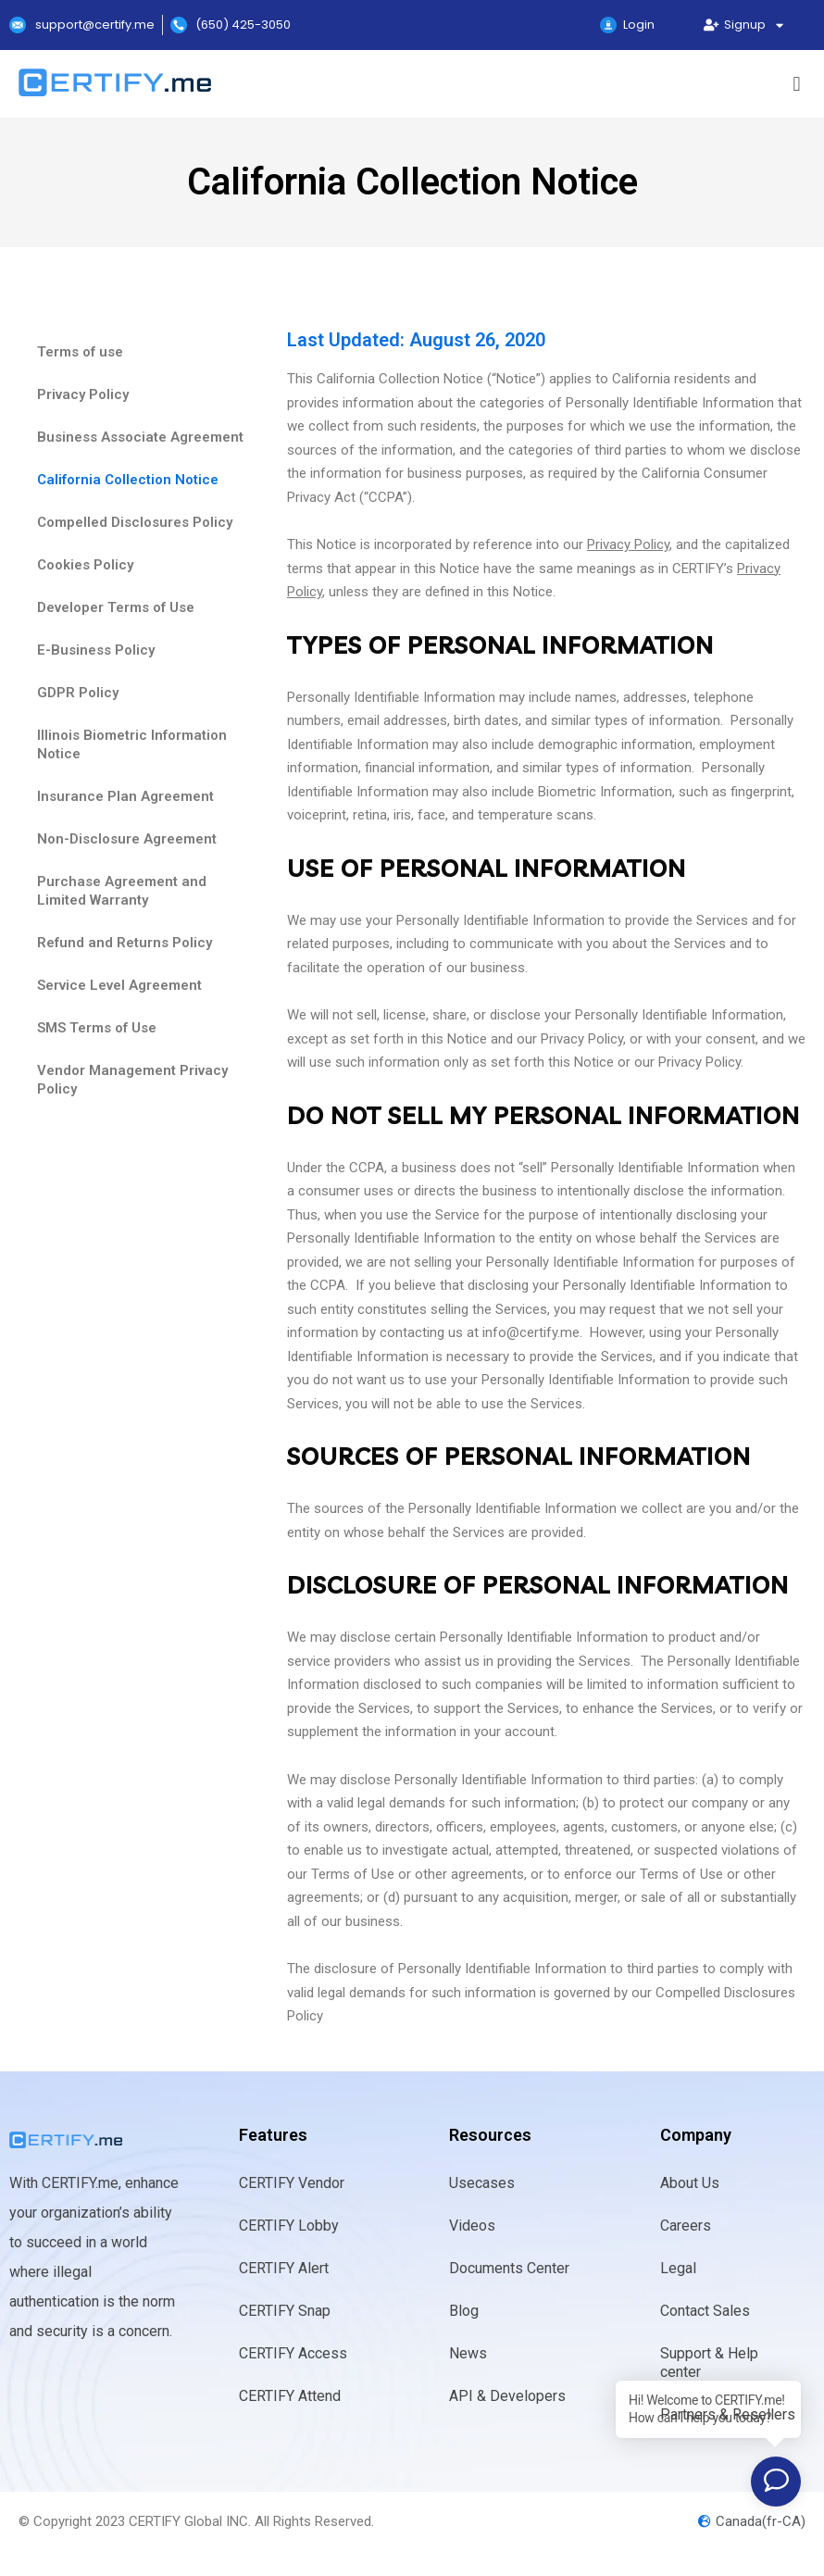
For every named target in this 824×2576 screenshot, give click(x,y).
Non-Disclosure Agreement (127, 839)
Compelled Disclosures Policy (134, 522)
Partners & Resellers (727, 2414)
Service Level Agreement (119, 985)
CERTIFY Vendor (291, 2183)
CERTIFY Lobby (289, 2225)
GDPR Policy (78, 692)
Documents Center (509, 2268)
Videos (472, 2225)
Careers (685, 2225)
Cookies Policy (85, 564)
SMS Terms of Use (96, 1027)
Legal (678, 2268)
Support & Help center (709, 2363)
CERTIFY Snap (285, 2311)
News (468, 2353)
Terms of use (80, 352)
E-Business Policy (96, 650)
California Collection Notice (127, 479)
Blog (464, 2311)
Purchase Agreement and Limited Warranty (121, 890)
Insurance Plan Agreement (125, 796)
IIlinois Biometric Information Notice (132, 744)
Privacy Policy (83, 394)
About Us (689, 2183)
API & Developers (507, 2396)
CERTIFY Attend (290, 2396)
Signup (744, 25)
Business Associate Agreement (140, 437)
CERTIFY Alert (284, 2268)
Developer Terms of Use (115, 607)
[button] (796, 84)
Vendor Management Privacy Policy (132, 1079)
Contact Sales (705, 2311)
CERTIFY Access (293, 2353)
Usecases (482, 2183)
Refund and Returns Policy (124, 942)
